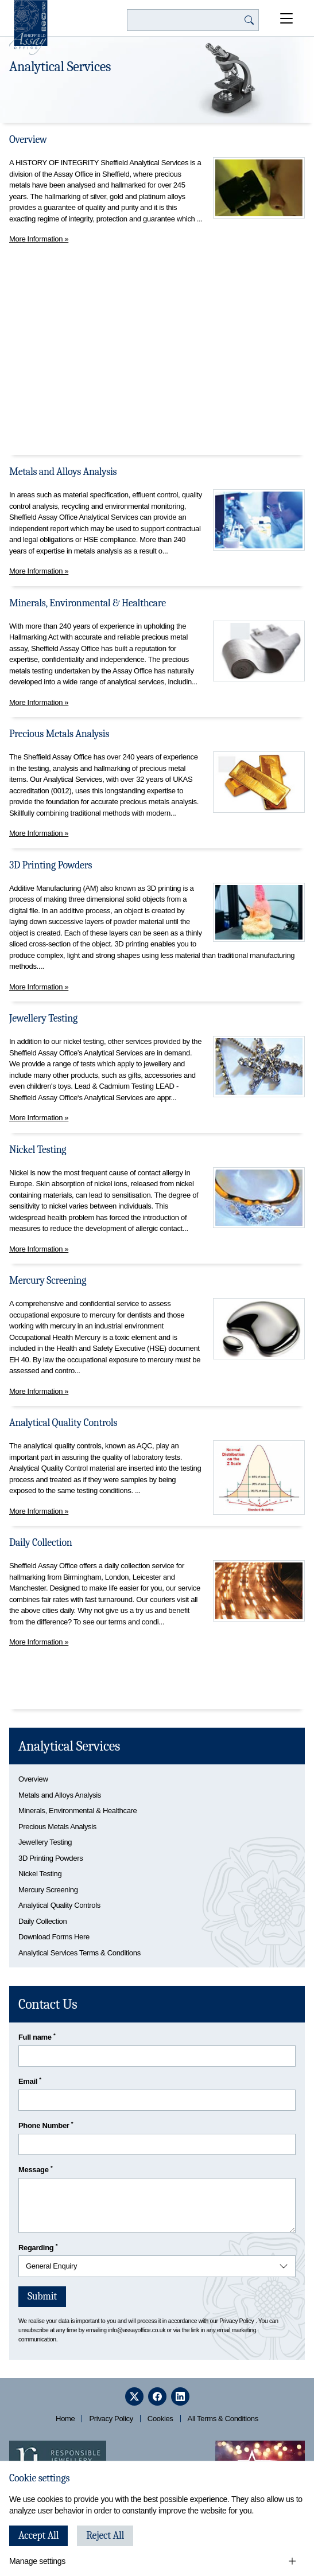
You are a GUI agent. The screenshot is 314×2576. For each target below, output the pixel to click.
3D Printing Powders (50, 865)
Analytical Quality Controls (63, 1423)
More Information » (38, 239)
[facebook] (157, 2396)
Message (35, 2169)
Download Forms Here (54, 1936)
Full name (37, 2036)
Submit (42, 2296)
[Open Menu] (286, 18)
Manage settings (37, 2561)
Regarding (37, 2247)
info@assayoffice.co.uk (136, 2330)
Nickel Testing (37, 1150)
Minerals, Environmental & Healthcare (87, 603)
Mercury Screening (47, 1281)
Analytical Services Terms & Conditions (79, 1952)
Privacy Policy (236, 2321)
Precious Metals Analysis (59, 734)
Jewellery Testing (43, 1018)
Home (65, 2418)
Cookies (160, 2418)
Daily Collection (40, 1543)
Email (29, 2081)
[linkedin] (180, 2396)
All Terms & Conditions (223, 2418)
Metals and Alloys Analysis (63, 472)
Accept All (38, 2536)
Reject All (105, 2536)
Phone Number (45, 2125)
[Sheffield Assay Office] (28, 27)
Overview (28, 140)
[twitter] (134, 2396)
